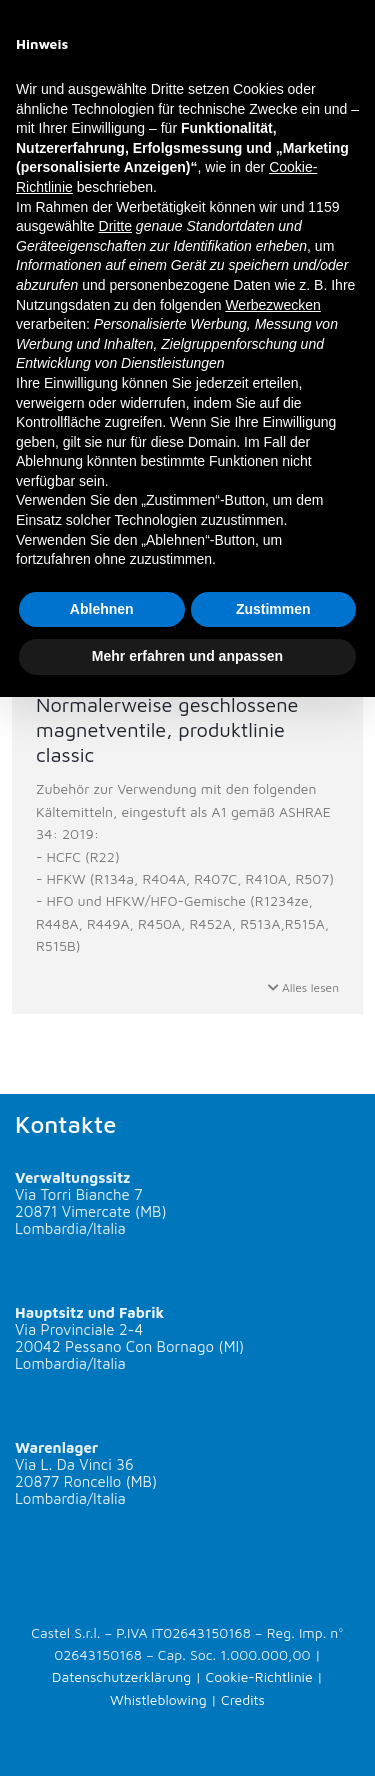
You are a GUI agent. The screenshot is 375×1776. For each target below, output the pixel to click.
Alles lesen (304, 987)
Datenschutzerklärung (121, 1676)
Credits (243, 1699)
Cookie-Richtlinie (259, 1676)
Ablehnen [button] (102, 609)
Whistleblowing (158, 1699)
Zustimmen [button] (273, 609)
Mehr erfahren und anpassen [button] (187, 656)
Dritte (115, 226)
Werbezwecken (272, 305)
